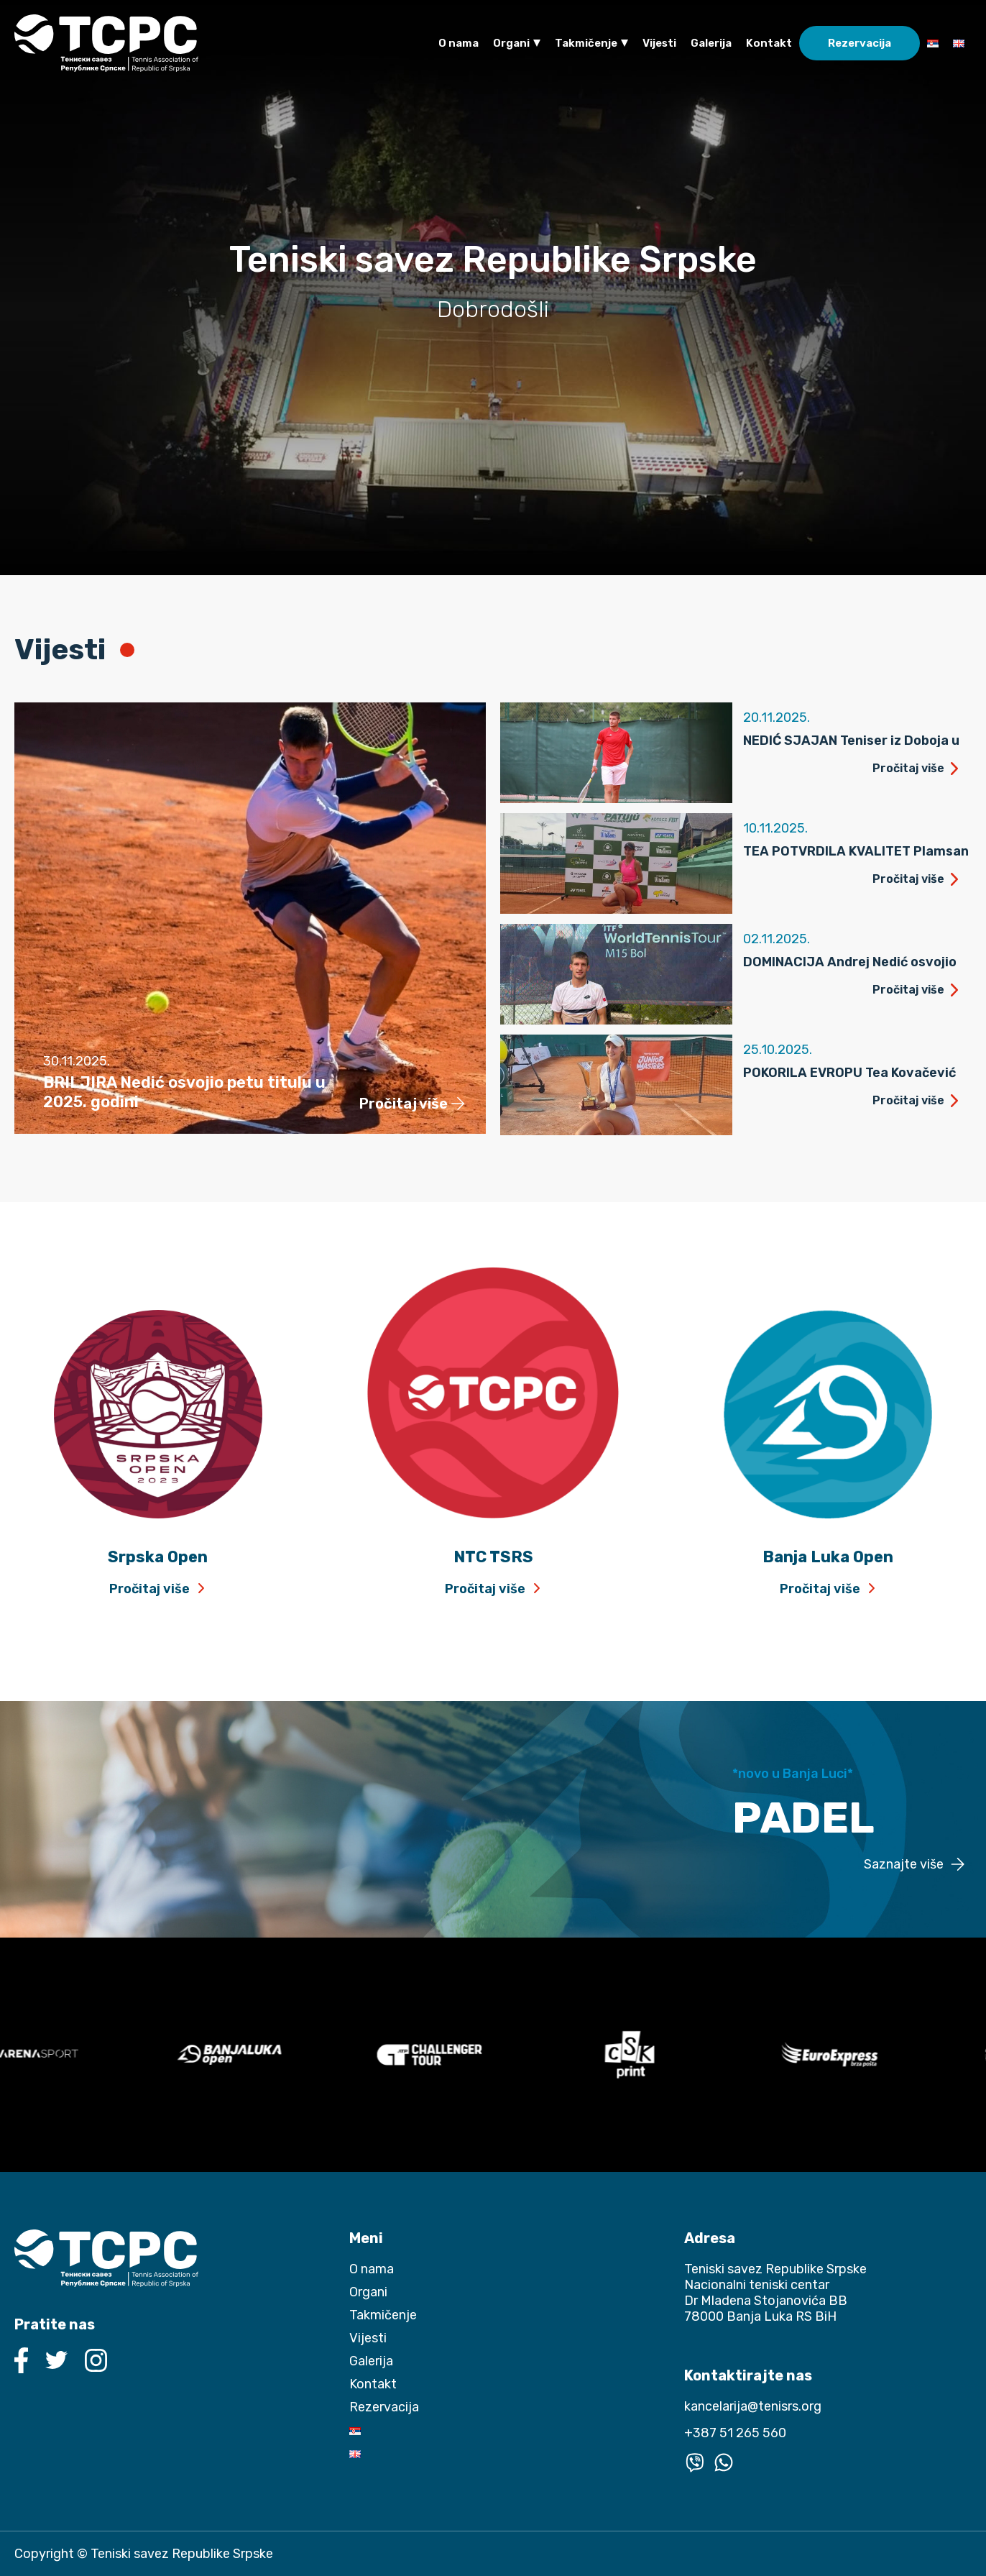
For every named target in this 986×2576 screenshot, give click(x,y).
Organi (511, 43)
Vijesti (659, 43)
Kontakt (769, 43)
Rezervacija (859, 43)
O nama (458, 43)
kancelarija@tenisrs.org (752, 2406)
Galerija (711, 43)
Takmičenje (586, 43)
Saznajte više (904, 1865)
